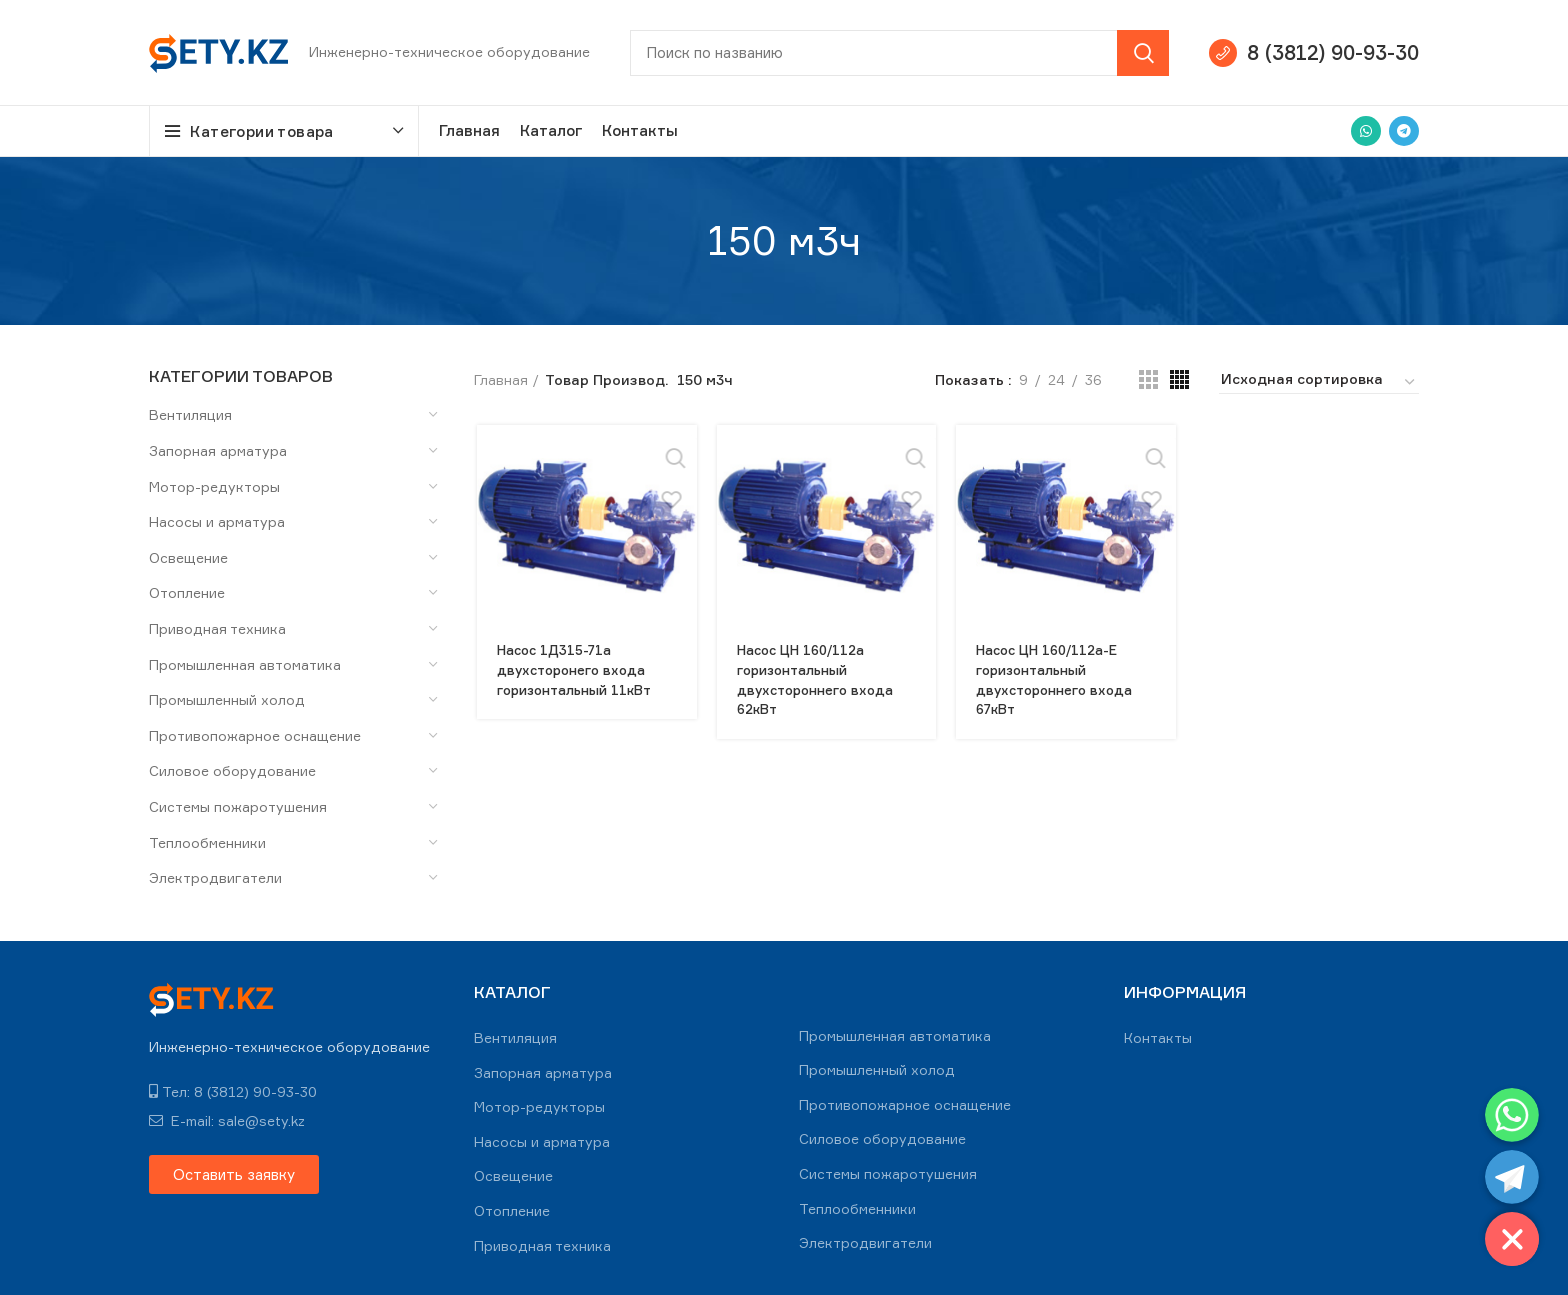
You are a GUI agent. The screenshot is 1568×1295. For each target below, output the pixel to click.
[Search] (899, 53)
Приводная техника (217, 628)
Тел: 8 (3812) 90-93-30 (233, 1091)
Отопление (187, 592)
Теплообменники (207, 842)
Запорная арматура (218, 450)
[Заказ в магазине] (1319, 382)
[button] (234, 1174)
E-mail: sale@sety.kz (227, 1120)
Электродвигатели (215, 877)
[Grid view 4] (1179, 379)
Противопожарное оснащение (255, 735)
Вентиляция (190, 414)
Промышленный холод (227, 699)
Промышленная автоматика (245, 664)
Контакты (1158, 1037)
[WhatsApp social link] (1366, 131)
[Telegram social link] (1404, 131)
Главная (501, 379)
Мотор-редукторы (214, 486)
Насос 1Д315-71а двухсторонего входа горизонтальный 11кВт (578, 669)
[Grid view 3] (1148, 379)
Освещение (188, 557)
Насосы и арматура (217, 521)
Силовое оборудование (232, 770)
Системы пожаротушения (238, 806)
